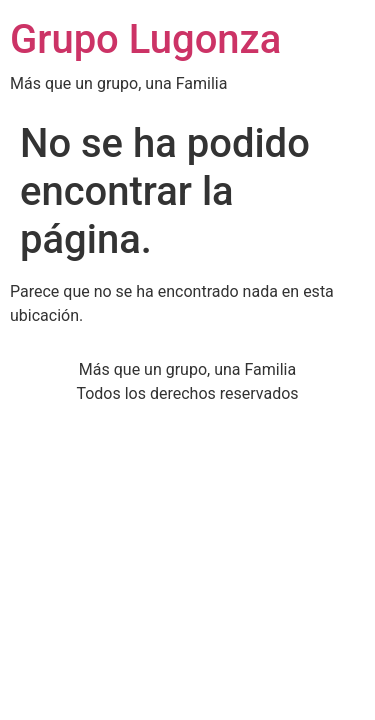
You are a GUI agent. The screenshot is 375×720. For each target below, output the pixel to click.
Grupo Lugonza (145, 39)
